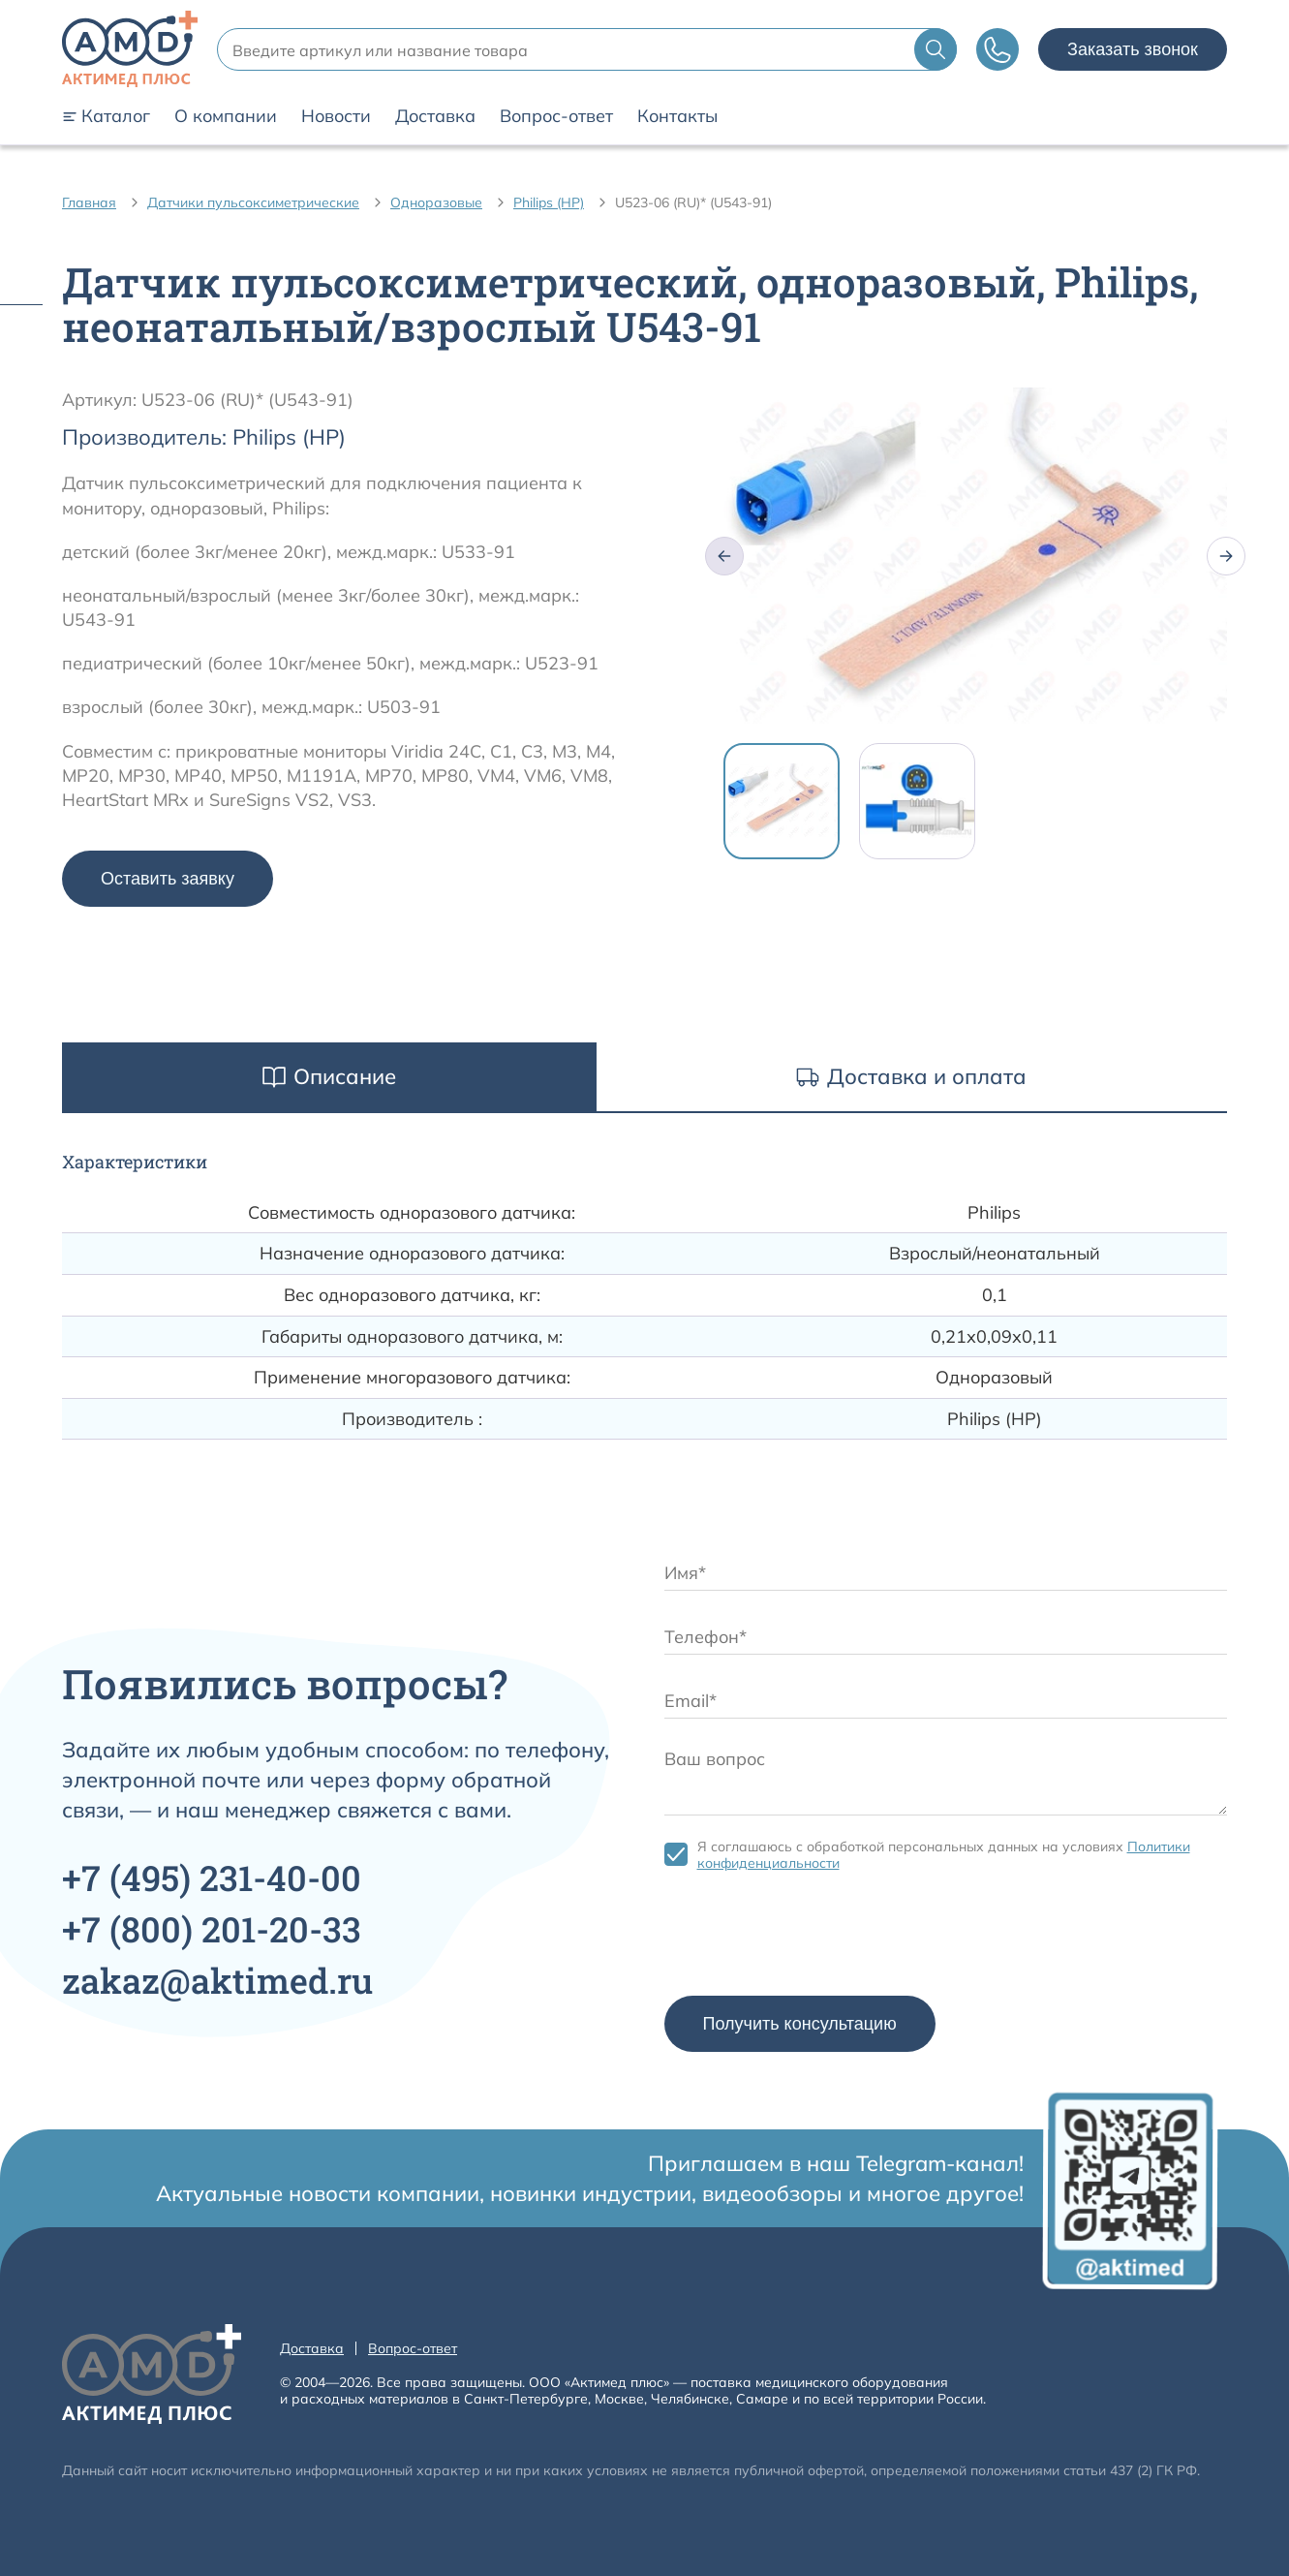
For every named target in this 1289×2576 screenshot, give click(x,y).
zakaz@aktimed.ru (217, 1980)
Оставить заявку (167, 878)
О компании (225, 116)
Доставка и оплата (911, 1076)
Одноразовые (436, 202)
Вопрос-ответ (556, 116)
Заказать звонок (1132, 49)
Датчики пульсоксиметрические (253, 202)
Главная (89, 202)
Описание (329, 1076)
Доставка (435, 116)
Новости (336, 116)
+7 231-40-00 (211, 1877)
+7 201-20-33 (211, 1929)
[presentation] (811, 1938)
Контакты (677, 116)
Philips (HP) (548, 202)
